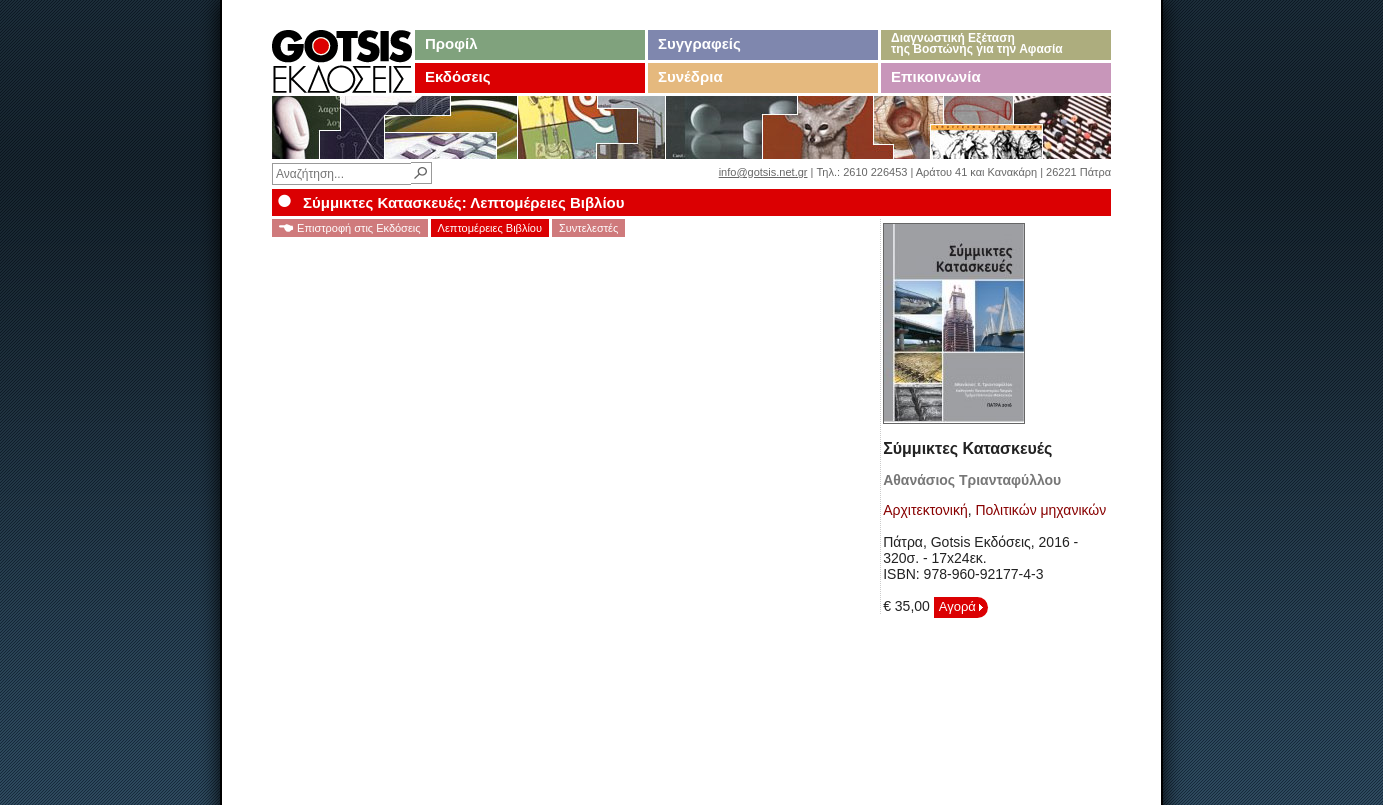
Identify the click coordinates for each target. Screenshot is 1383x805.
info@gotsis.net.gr (763, 172)
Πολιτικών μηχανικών (1040, 510)
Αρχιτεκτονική (925, 510)
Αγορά (961, 606)
